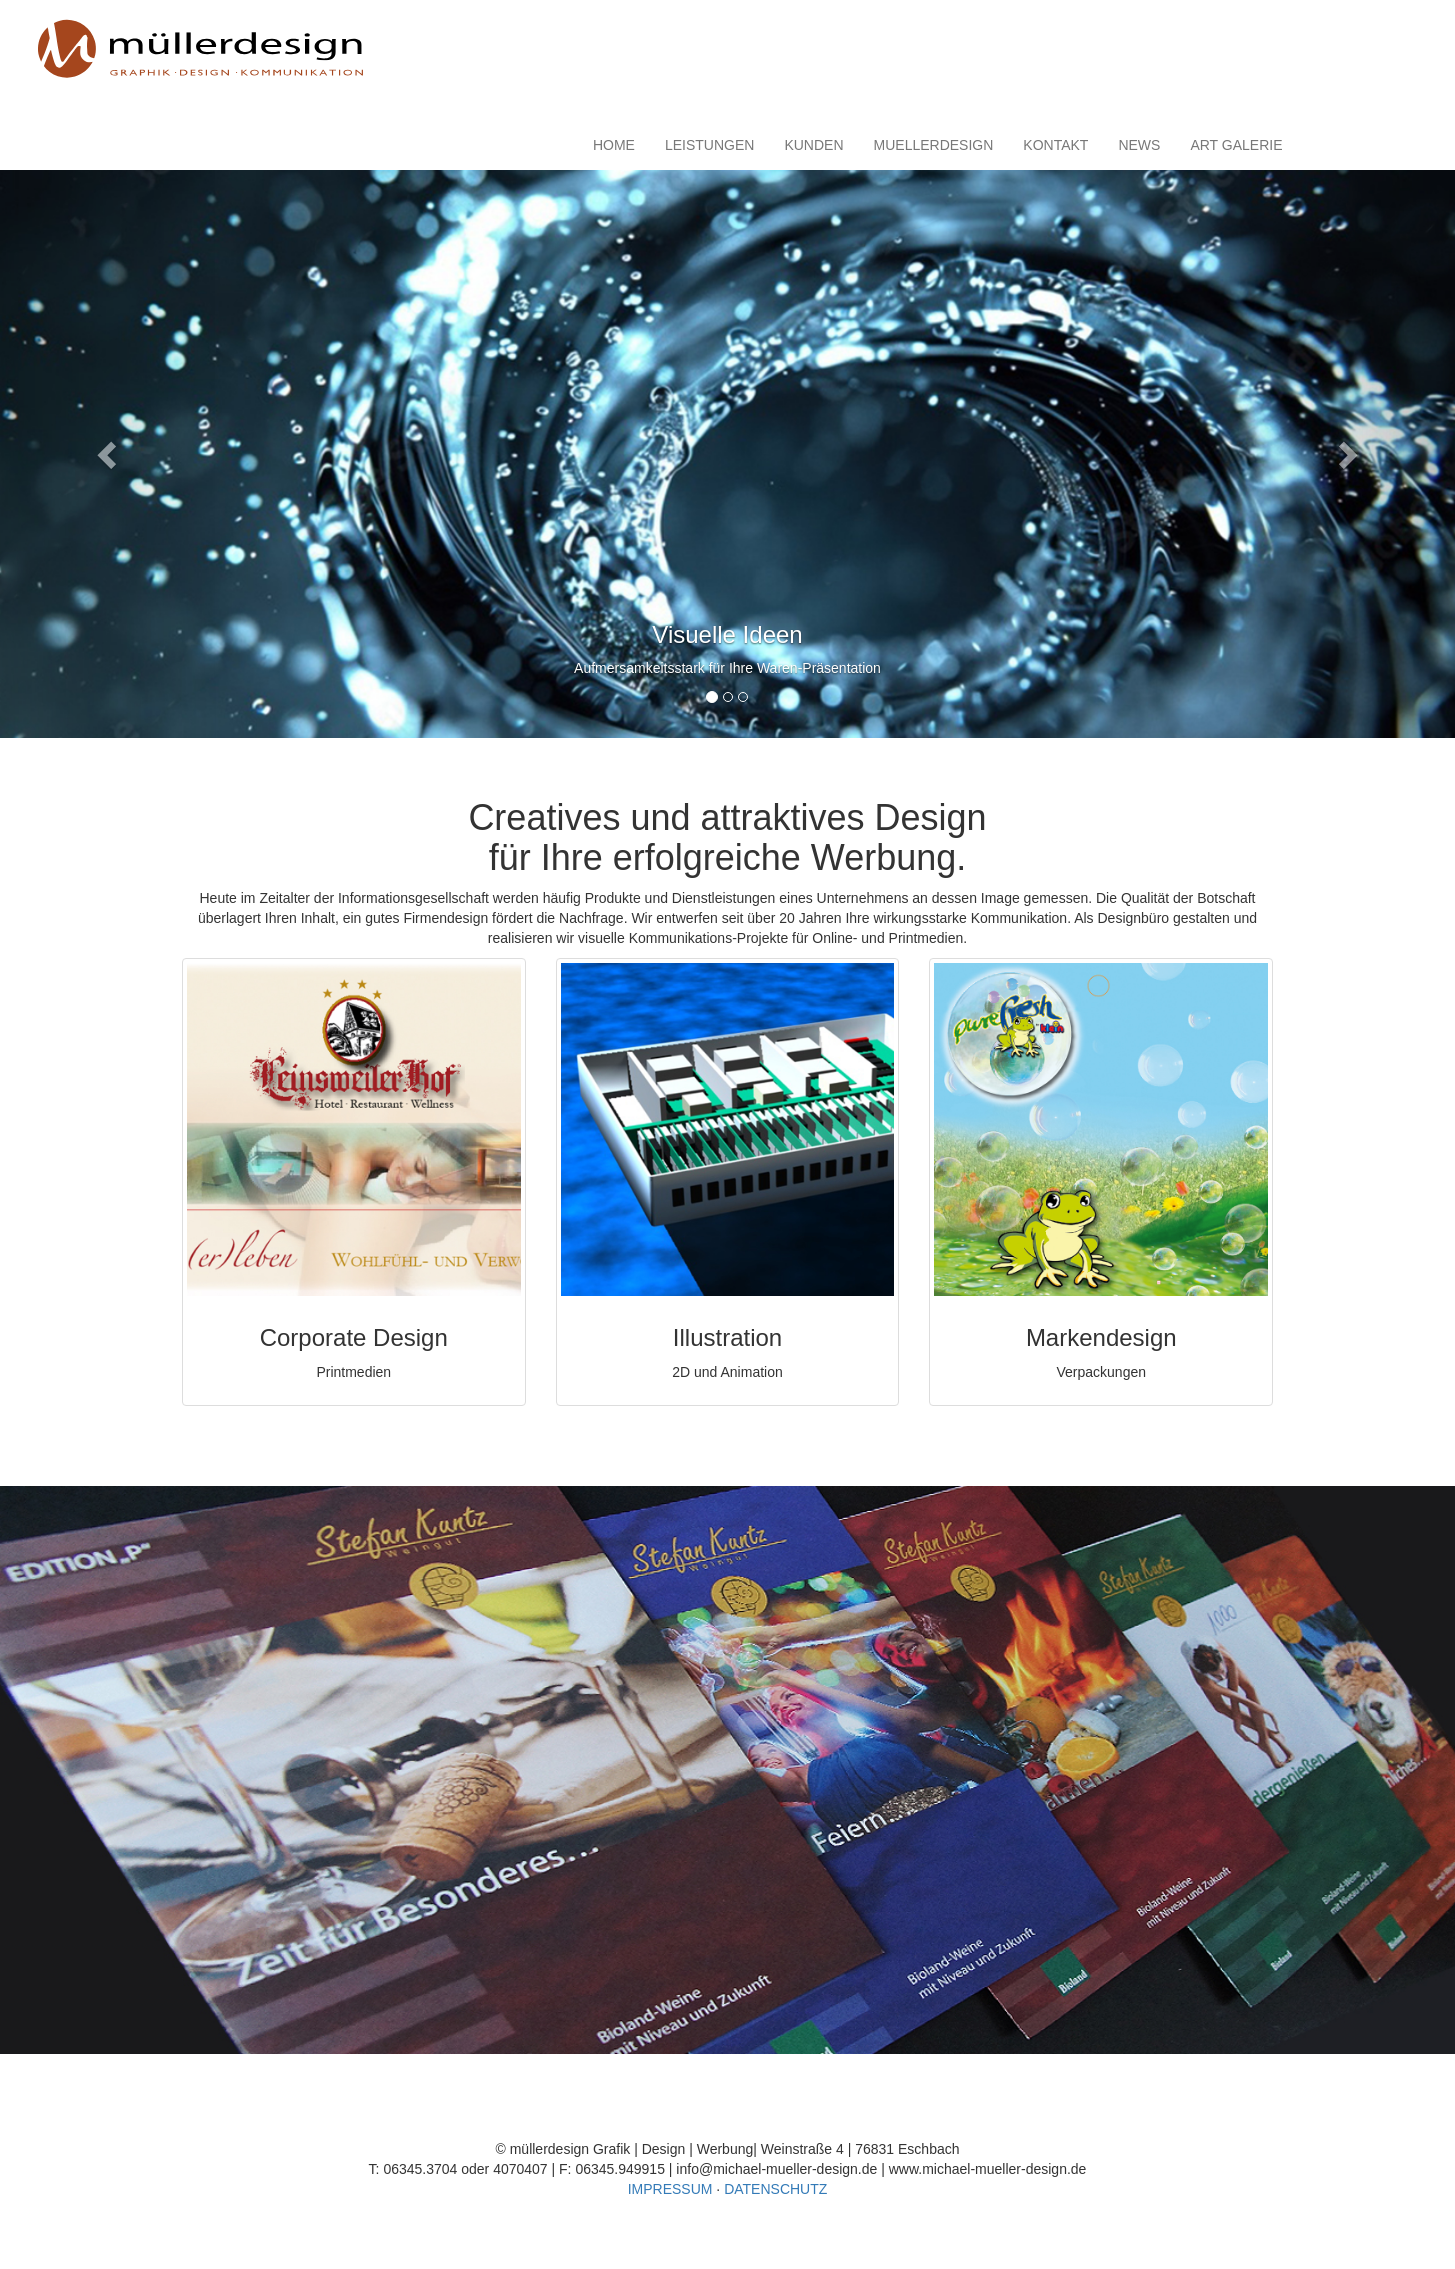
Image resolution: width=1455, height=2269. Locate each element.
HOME (614, 145)
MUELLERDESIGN (934, 145)
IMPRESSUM (670, 2189)
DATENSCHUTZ (775, 2189)
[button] (109, 454)
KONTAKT (1055, 145)
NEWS (1139, 145)
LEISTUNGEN (709, 145)
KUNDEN (813, 145)
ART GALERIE (1236, 145)
